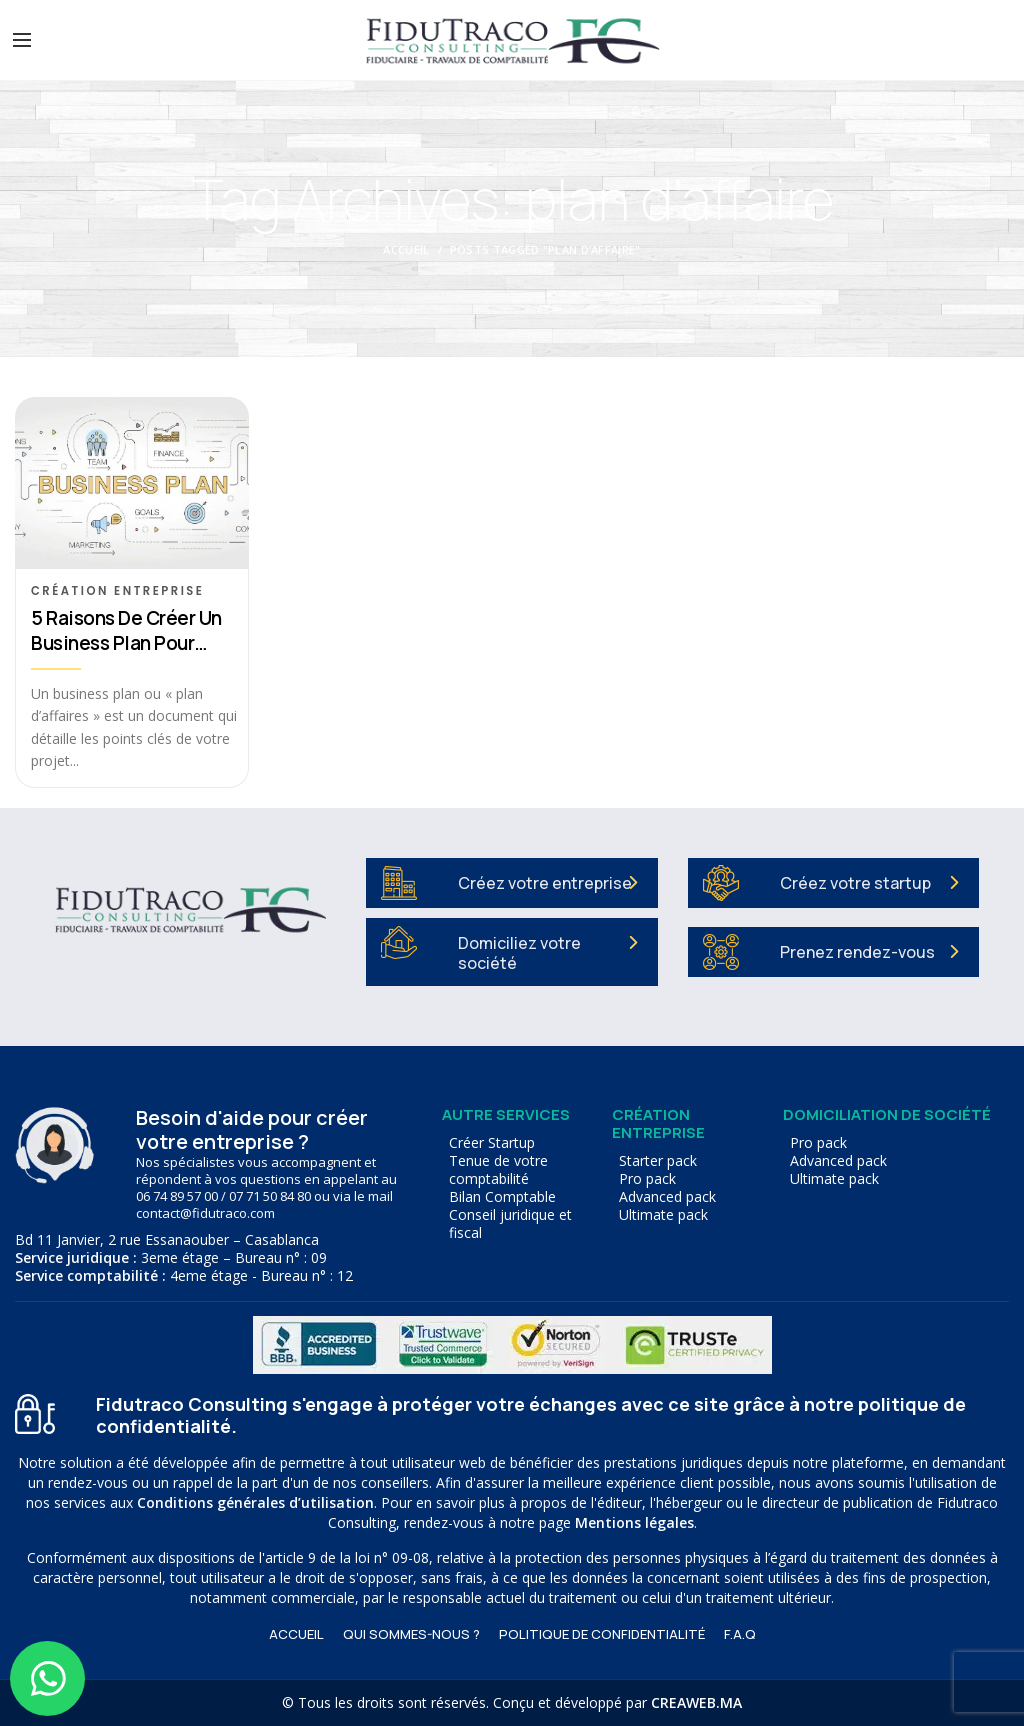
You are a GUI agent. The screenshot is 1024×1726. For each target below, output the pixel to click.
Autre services (506, 1114)
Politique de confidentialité (602, 1634)
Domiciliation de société (887, 1114)
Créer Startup (492, 1143)
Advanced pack (667, 1197)
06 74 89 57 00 (177, 1196)
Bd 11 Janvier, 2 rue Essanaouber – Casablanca (167, 1239)
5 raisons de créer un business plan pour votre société (126, 631)
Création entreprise (117, 591)
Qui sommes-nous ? (411, 1634)
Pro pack (647, 1179)
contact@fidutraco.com (205, 1213)
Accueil (406, 249)
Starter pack (658, 1161)
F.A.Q (740, 1634)
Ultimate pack (663, 1215)
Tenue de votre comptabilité (498, 1170)
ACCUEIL (296, 1634)
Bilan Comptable (502, 1197)
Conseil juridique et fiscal (510, 1224)
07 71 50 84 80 (270, 1196)
